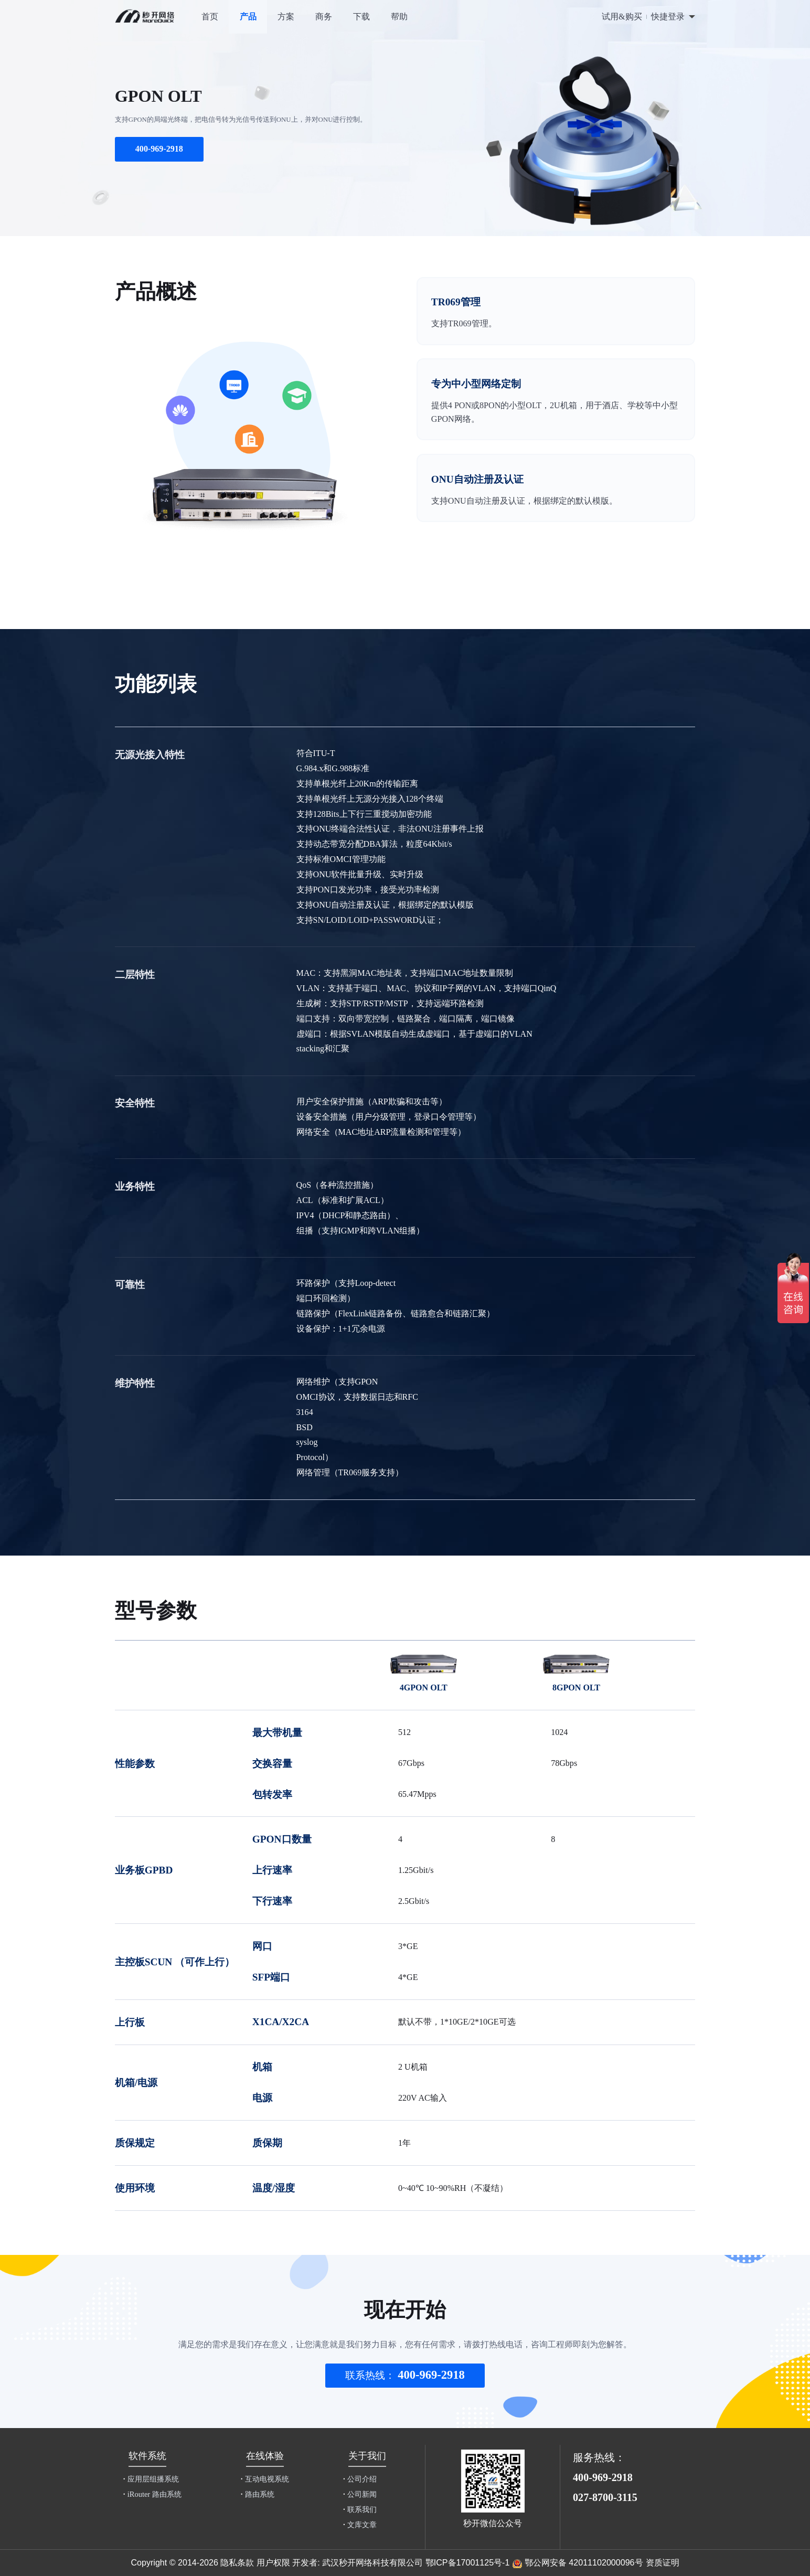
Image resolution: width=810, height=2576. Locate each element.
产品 (248, 16)
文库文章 (360, 2524)
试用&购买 (622, 16)
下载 (361, 16)
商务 (323, 16)
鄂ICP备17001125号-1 (467, 2562)
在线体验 (265, 2456)
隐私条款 (237, 2562)
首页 (209, 16)
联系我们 (360, 2509)
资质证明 (662, 2562)
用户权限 (273, 2562)
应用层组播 (151, 2479)
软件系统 (147, 2456)
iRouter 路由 (152, 2494)
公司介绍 (360, 2479)
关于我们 (367, 2456)
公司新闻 (360, 2494)
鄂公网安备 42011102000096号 (584, 2562)
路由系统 (257, 2494)
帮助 (399, 16)
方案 (286, 16)
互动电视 (265, 2479)
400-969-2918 (159, 148)
